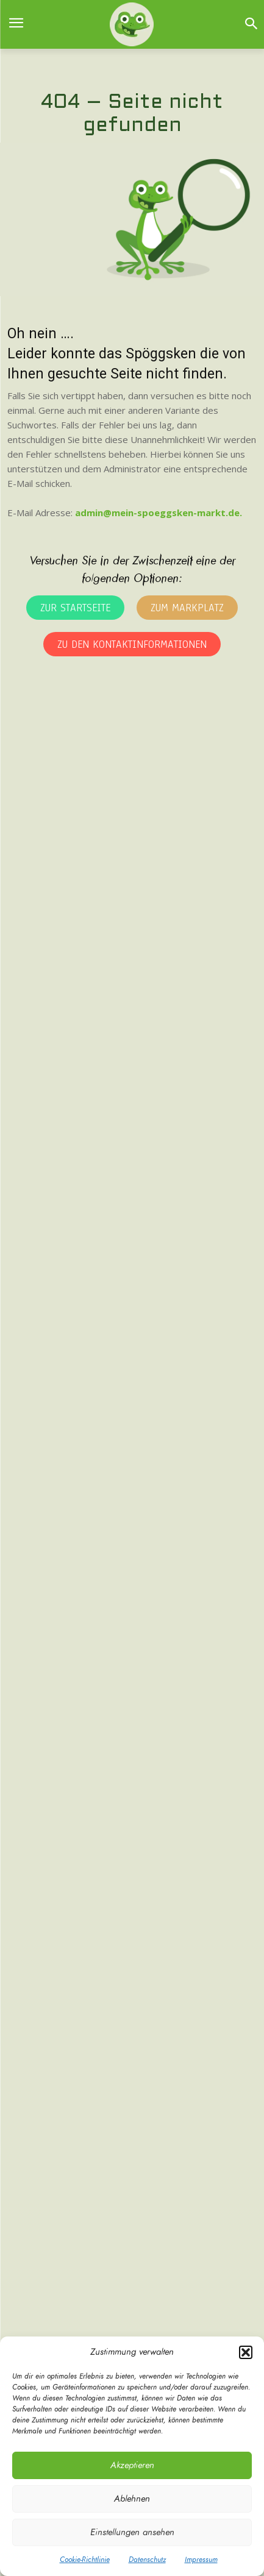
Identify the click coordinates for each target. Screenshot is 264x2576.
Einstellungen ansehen (132, 2532)
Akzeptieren (132, 2465)
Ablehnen (132, 2499)
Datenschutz (147, 2559)
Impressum (201, 2559)
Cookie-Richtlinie (85, 2559)
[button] (246, 2352)
